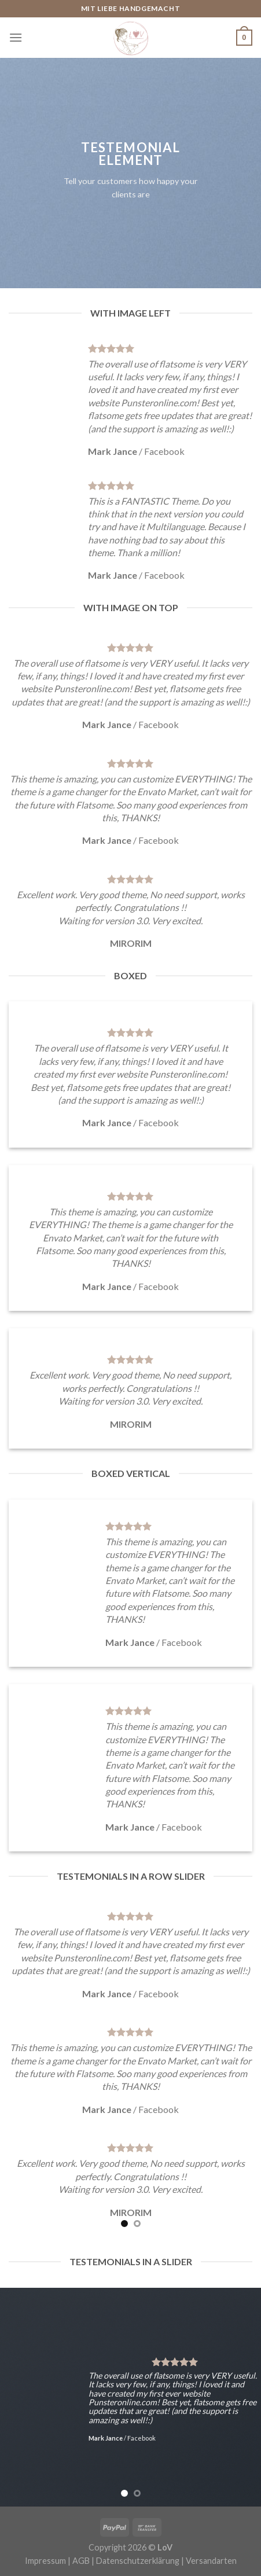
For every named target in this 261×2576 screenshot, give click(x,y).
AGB (81, 2561)
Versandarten (211, 2561)
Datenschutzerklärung (137, 2561)
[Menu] (16, 37)
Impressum (45, 2561)
